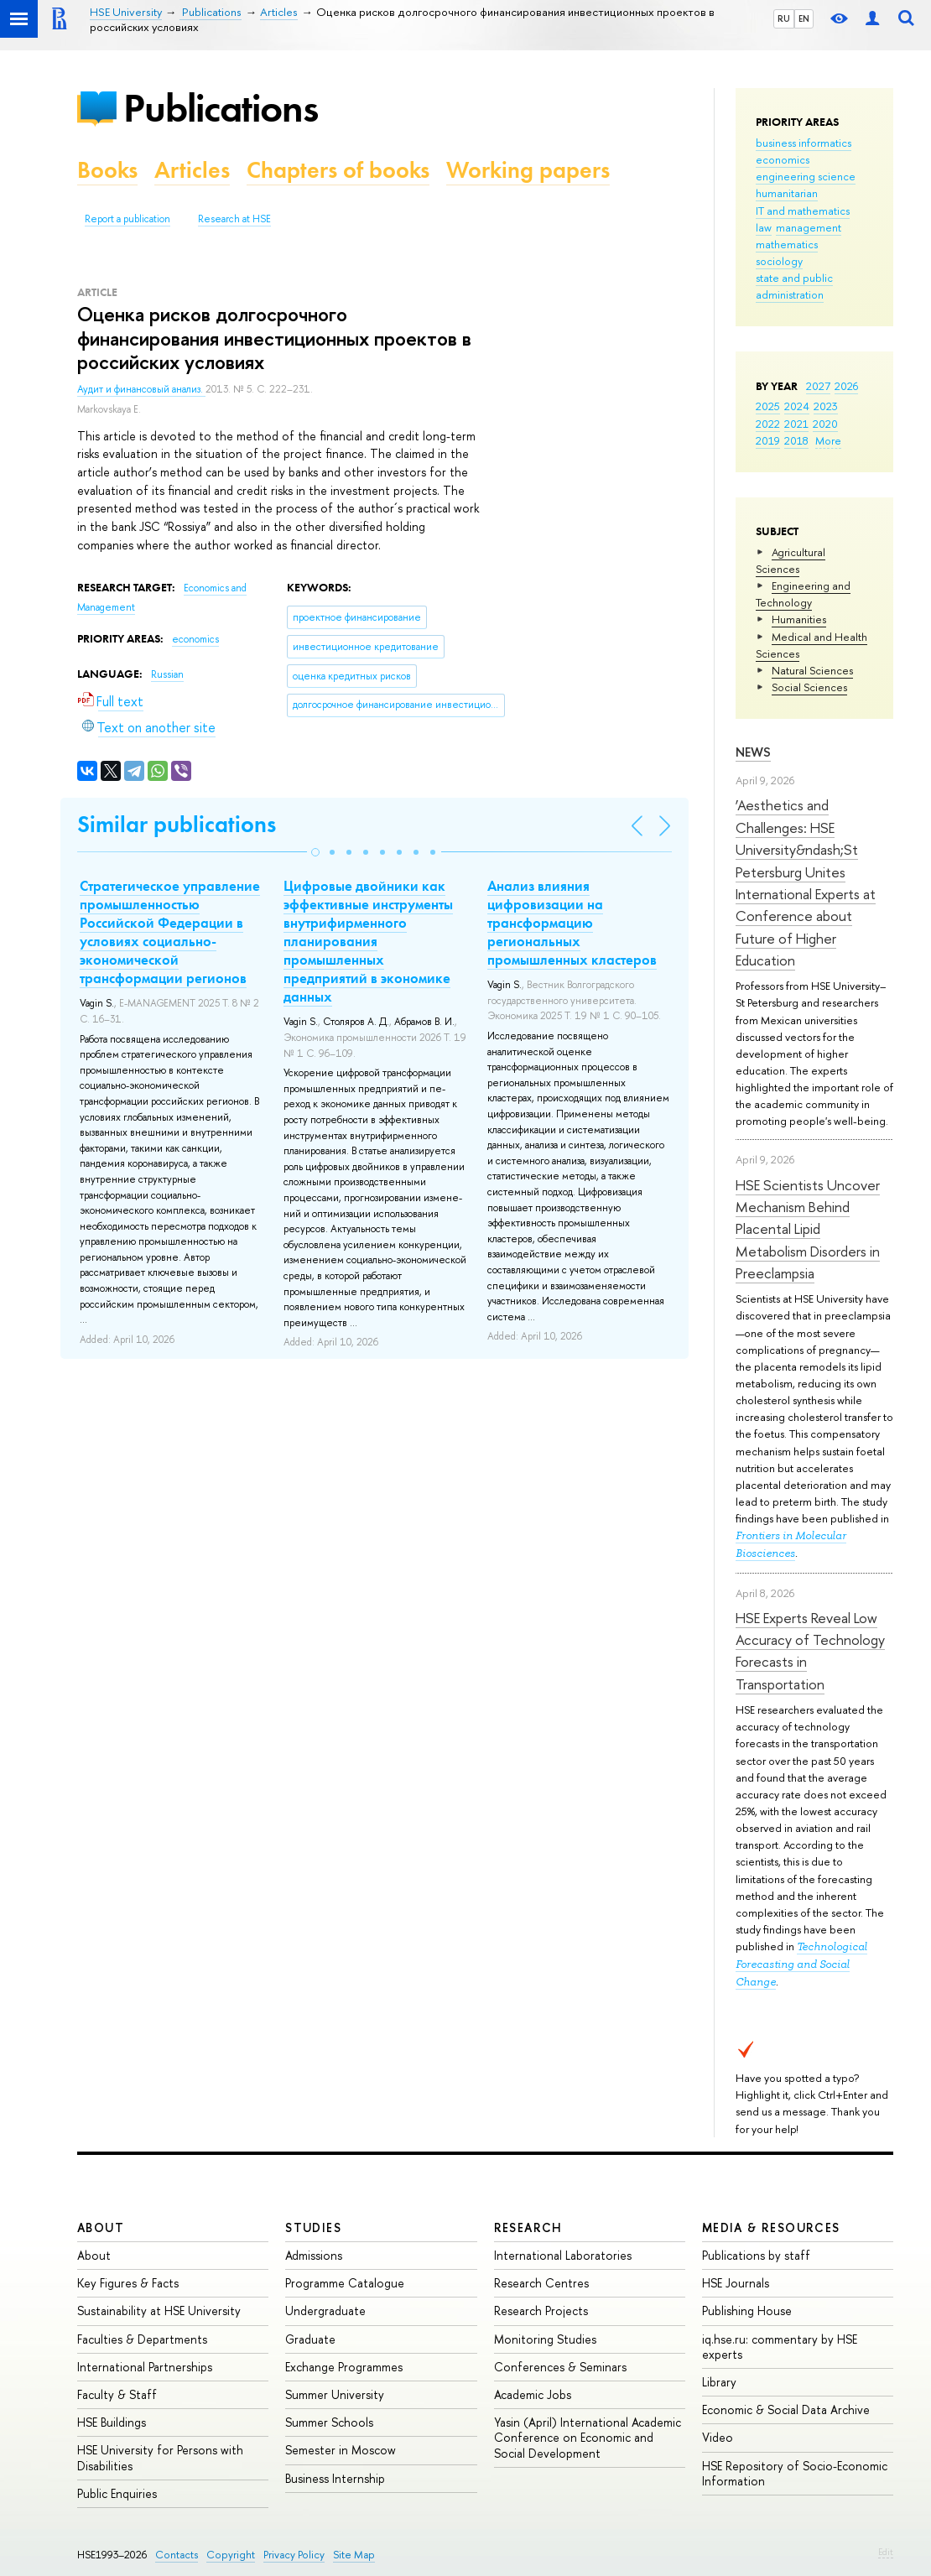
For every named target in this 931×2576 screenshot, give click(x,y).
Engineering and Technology (803, 594)
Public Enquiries (117, 2493)
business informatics (803, 142)
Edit (885, 2552)
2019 (768, 440)
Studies (313, 2227)
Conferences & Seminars (560, 2367)
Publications (220, 107)
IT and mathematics (803, 210)
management (808, 227)
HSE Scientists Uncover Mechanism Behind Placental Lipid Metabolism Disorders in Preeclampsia (808, 1229)
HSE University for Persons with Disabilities (160, 2457)
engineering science (806, 176)
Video (717, 2437)
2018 (796, 440)
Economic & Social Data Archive (786, 2409)
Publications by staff (756, 2255)
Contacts (176, 2554)
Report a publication (127, 219)
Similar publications (176, 824)
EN (803, 18)
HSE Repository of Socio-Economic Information (794, 2473)
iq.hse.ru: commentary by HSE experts (779, 2346)
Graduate (310, 2339)
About (100, 2227)
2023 (826, 406)
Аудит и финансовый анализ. (141, 389)
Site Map (354, 2554)
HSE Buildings (111, 2422)
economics (782, 159)
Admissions (313, 2255)
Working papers (528, 170)
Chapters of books (338, 170)
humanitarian (787, 192)
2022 (768, 423)
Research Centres (541, 2283)
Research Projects (541, 2310)
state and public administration (794, 286)
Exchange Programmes (344, 2367)
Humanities (799, 619)
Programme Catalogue (344, 2283)
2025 (768, 406)
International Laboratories (563, 2255)
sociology (779, 260)
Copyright (230, 2554)
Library (719, 2382)
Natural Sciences (812, 670)
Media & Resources (771, 2227)
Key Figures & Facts (128, 2283)
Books (107, 170)
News (753, 752)
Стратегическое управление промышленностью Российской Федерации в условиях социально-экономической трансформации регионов (170, 932)
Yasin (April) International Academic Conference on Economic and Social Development (587, 2437)
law (764, 227)
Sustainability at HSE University (159, 2310)
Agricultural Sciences (790, 560)
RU (784, 18)
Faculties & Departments (142, 2339)
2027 (818, 385)
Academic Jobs (532, 2394)
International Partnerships (144, 2367)
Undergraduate (325, 2310)
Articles (192, 170)
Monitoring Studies (545, 2339)
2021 (796, 423)
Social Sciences (809, 687)
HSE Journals (735, 2283)
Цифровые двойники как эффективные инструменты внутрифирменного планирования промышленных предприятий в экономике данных (368, 942)
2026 (846, 385)
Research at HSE (234, 219)
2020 (825, 423)
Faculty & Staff (117, 2394)
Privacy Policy (294, 2554)
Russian (167, 674)
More (828, 440)
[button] (315, 852)
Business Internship (335, 2478)
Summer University (334, 2394)
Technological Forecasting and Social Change (801, 1964)
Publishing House (747, 2310)
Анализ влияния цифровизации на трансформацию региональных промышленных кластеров (572, 923)
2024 (796, 406)
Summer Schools (329, 2422)
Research (528, 2227)
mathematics (787, 244)
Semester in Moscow (340, 2450)
